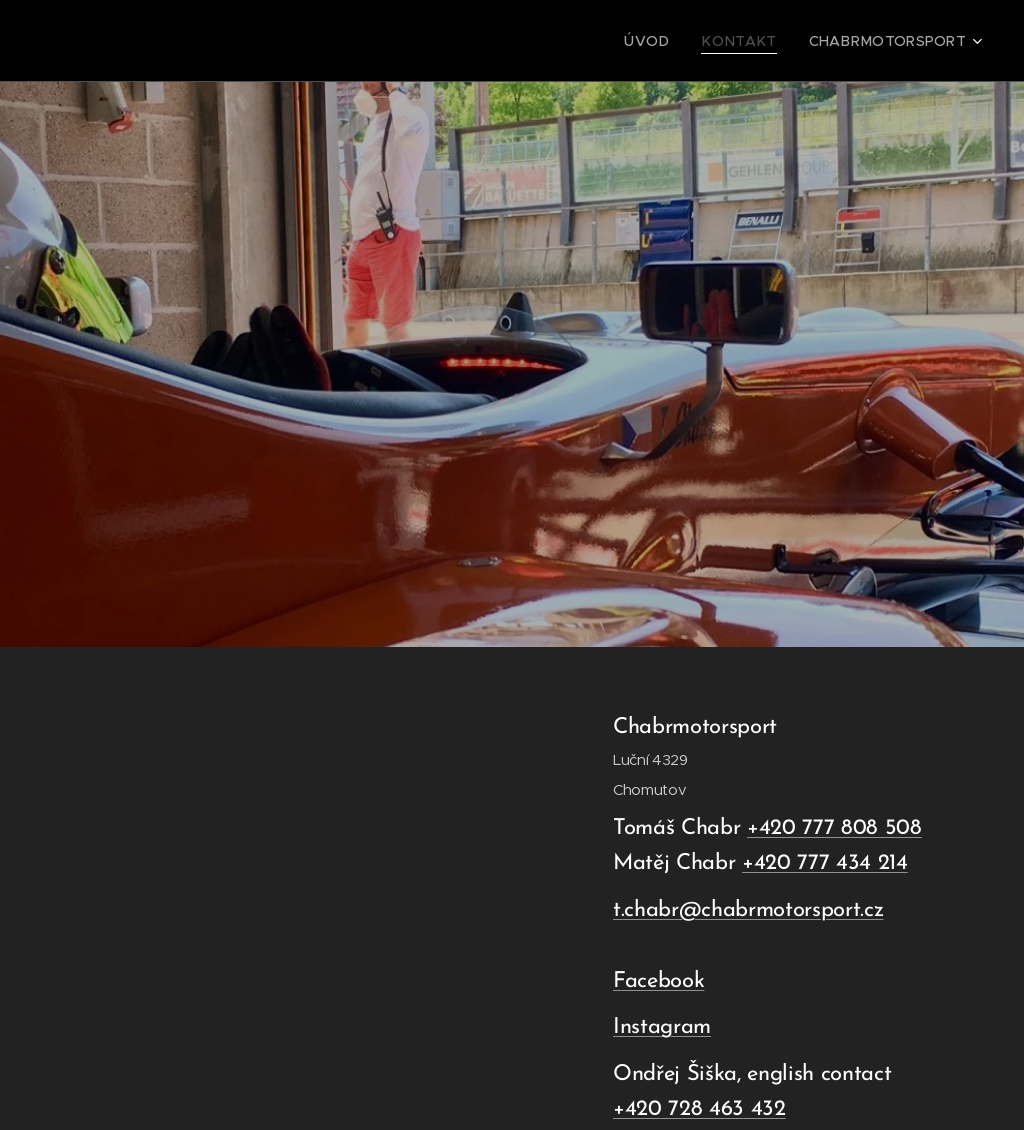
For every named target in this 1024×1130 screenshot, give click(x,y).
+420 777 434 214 (825, 863)
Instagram (662, 1027)
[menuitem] (675, 41)
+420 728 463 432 (699, 1109)
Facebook (658, 981)
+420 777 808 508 (834, 828)
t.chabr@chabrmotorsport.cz (748, 910)
